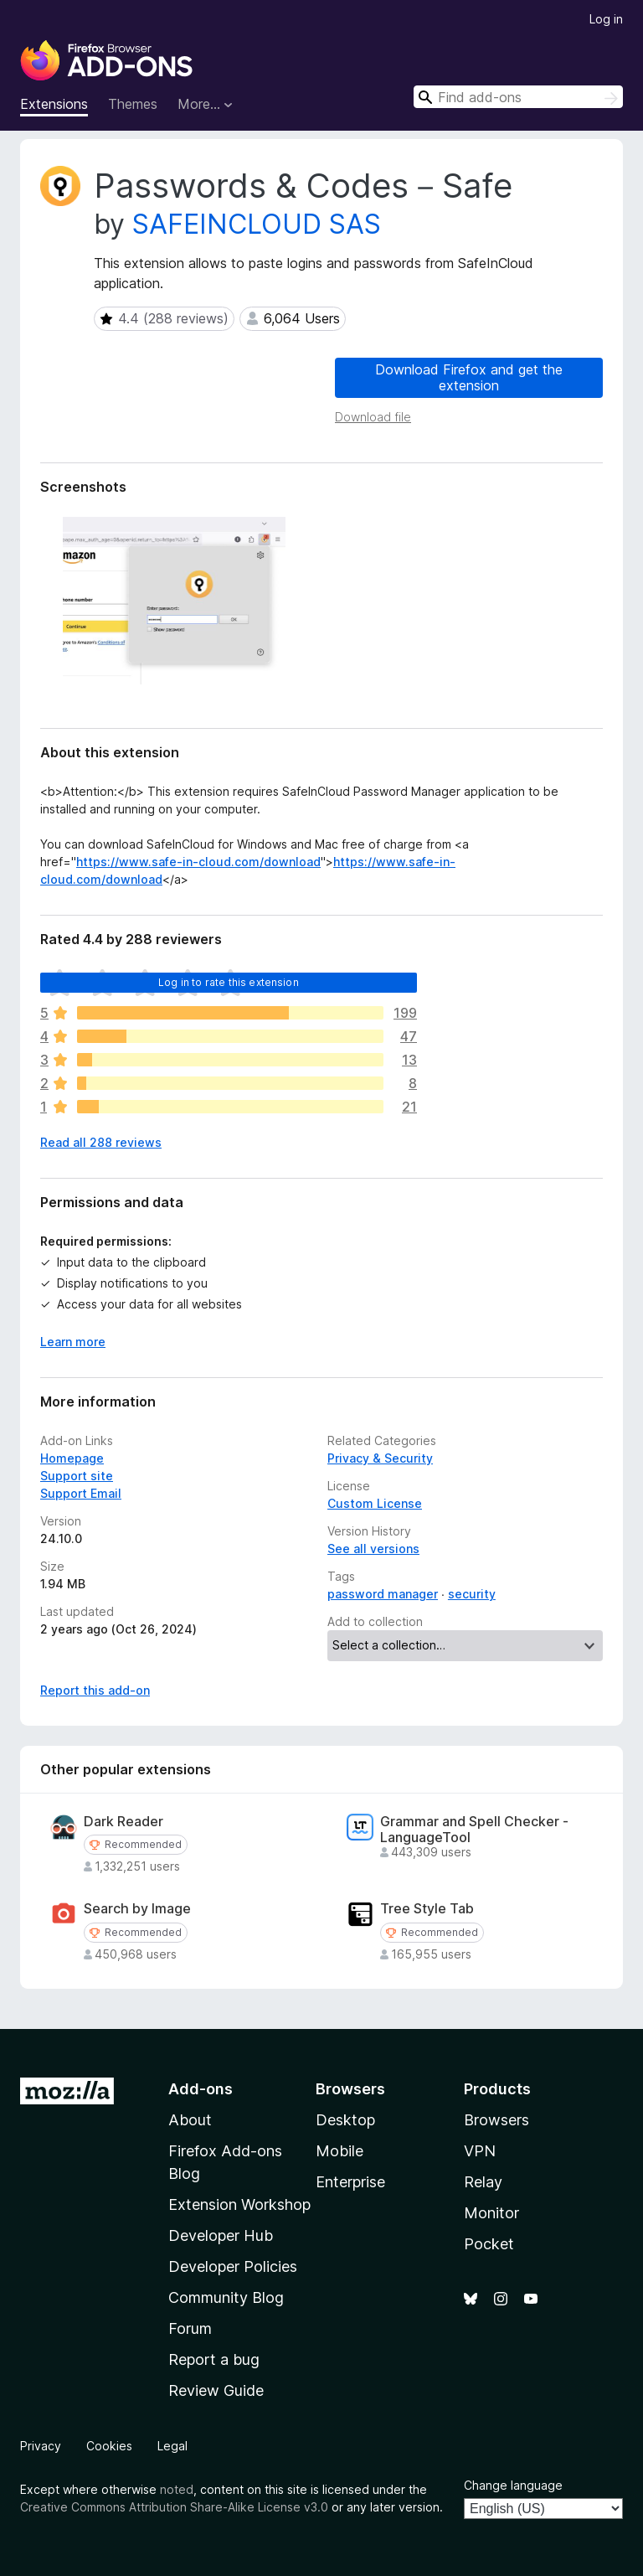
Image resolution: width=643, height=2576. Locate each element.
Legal (172, 2446)
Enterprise (350, 2182)
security (472, 1594)
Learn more (72, 1341)
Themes (132, 104)
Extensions (54, 104)
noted (176, 2489)
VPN (480, 2151)
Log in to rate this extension (228, 982)
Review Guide (216, 2390)
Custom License (374, 1503)
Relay (483, 2182)
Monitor (491, 2213)
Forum (190, 2328)
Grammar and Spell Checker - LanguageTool (474, 1830)
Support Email (80, 1493)
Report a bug (214, 2359)
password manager (382, 1594)
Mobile (339, 2151)
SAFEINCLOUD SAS (256, 224)
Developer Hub (220, 2235)
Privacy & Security (380, 1458)
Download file (373, 417)
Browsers (496, 2120)
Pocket (489, 2244)
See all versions (373, 1548)
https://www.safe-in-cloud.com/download (198, 861)
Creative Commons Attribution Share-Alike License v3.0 (174, 2507)
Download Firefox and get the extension (469, 377)
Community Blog (226, 2297)
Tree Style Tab (427, 1909)
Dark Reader (123, 1822)
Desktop (345, 2120)
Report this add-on (95, 1690)
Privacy (40, 2446)
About (190, 2120)
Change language (513, 2485)
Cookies (109, 2446)
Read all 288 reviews (101, 1142)
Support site (76, 1476)
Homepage (72, 1458)
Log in (606, 19)
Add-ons (200, 2089)
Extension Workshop (239, 2204)
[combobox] (518, 96)
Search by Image (137, 1909)
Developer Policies (232, 2266)
